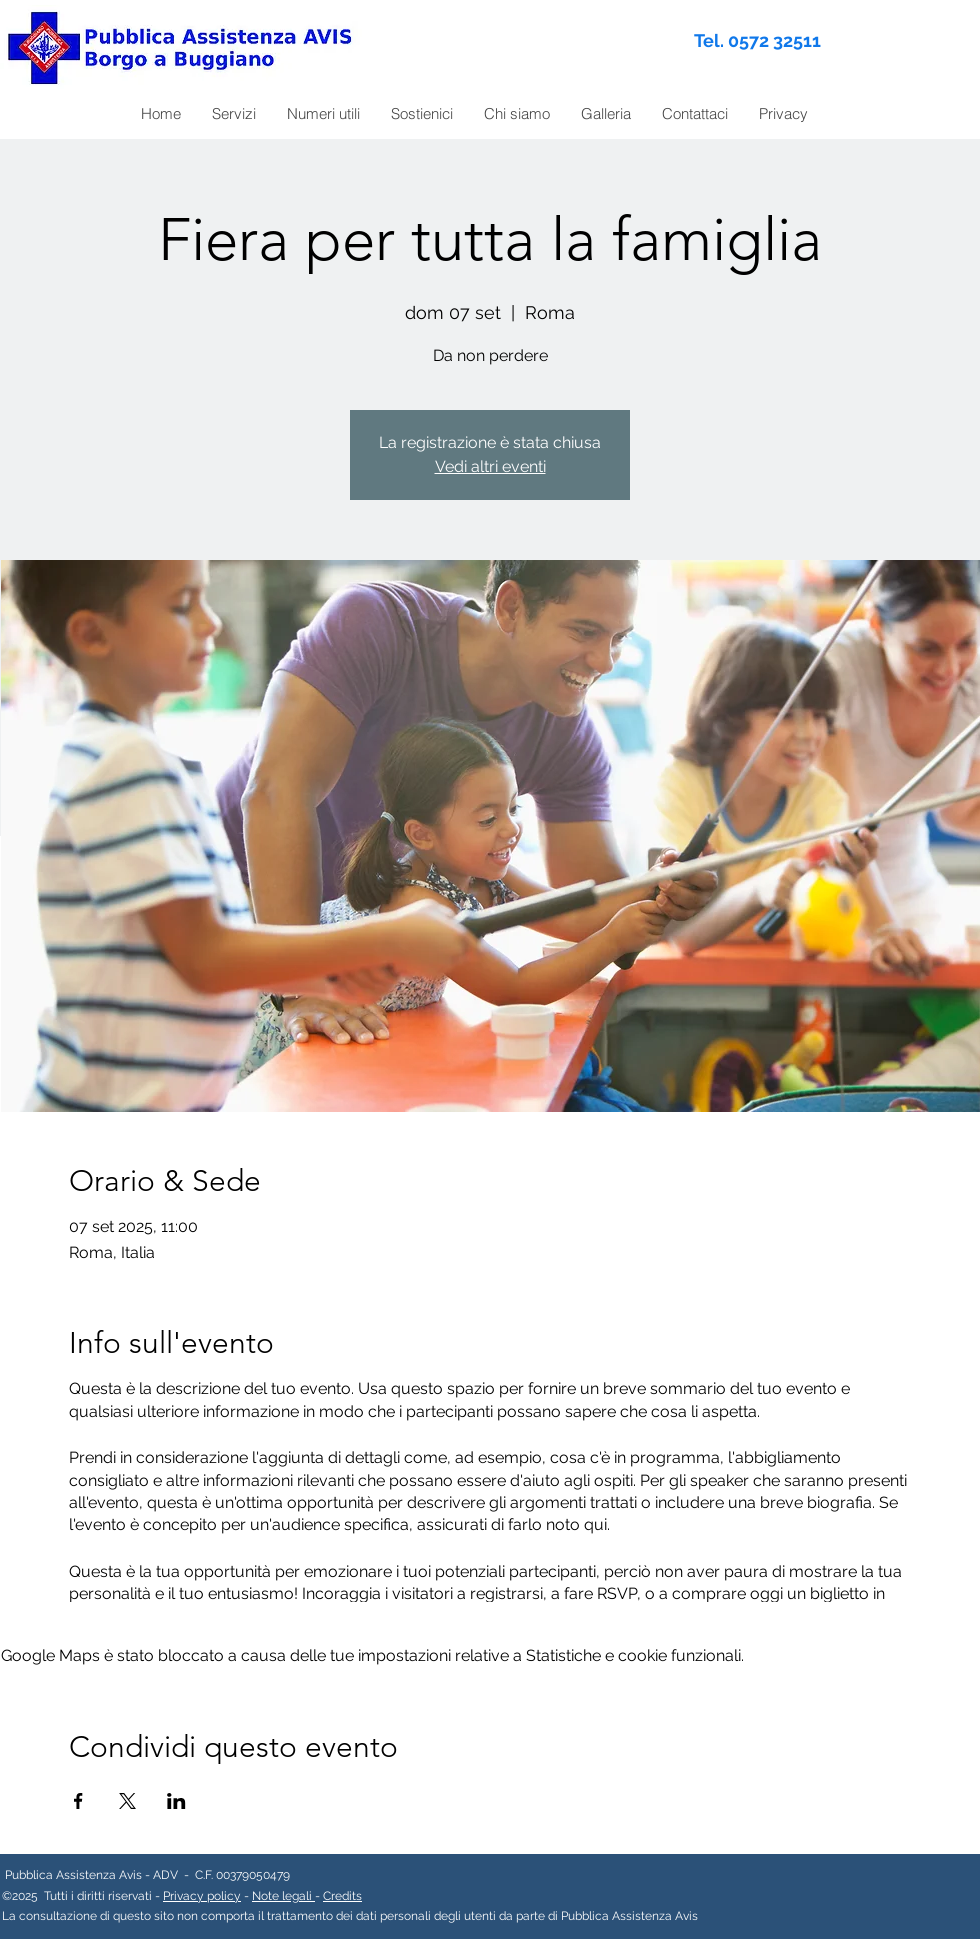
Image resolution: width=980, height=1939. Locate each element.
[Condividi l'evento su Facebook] (78, 1801)
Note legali (283, 1896)
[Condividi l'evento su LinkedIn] (176, 1801)
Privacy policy (202, 1896)
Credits (342, 1896)
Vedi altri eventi (490, 466)
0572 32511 (774, 40)
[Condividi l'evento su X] (127, 1801)
